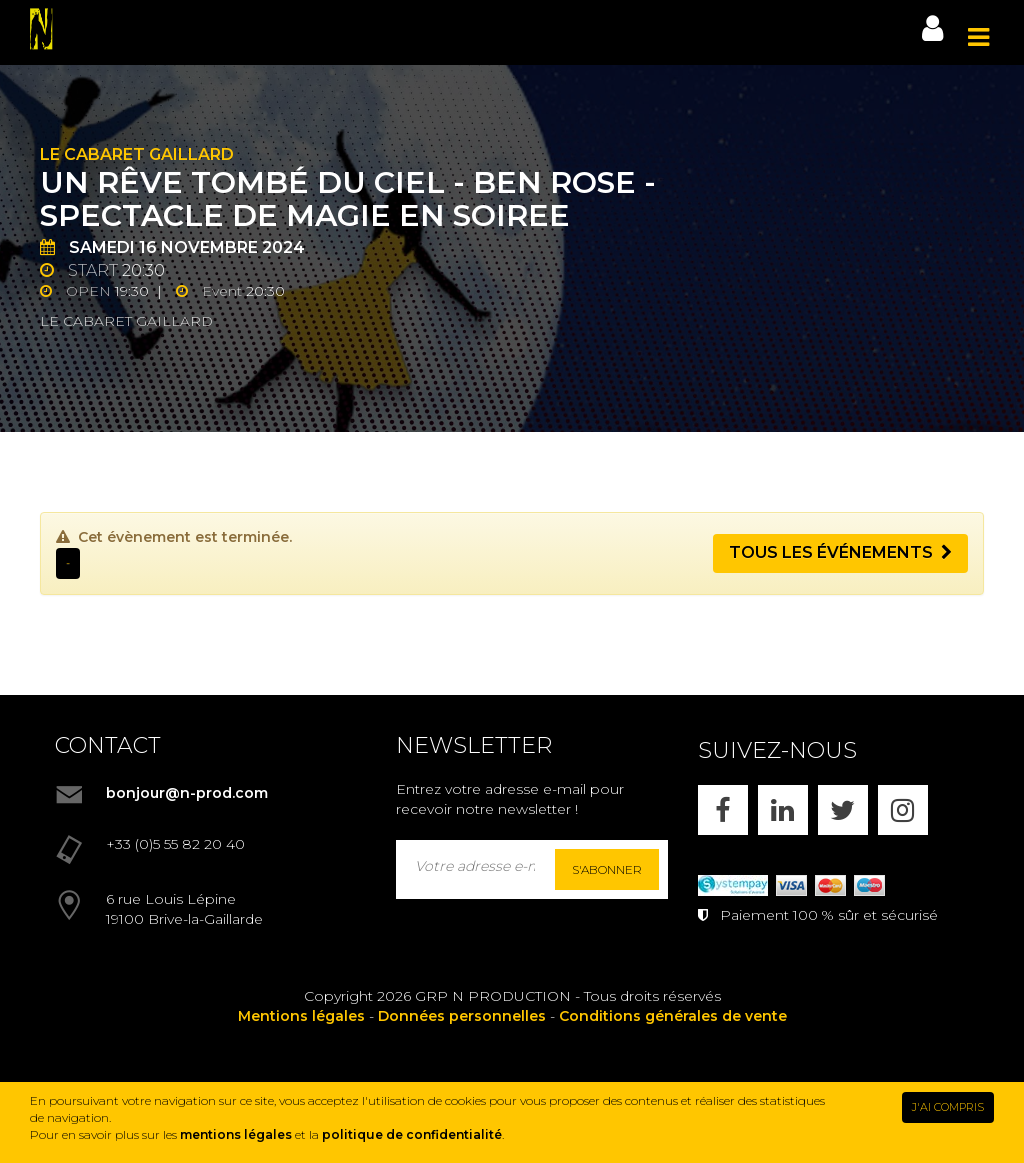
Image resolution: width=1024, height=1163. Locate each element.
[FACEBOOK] (723, 810)
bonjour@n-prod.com (187, 793)
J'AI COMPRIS (948, 1107)
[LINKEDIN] (783, 810)
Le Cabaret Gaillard (137, 154)
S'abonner (607, 869)
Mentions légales (301, 1016)
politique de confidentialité (412, 1134)
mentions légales (236, 1134)
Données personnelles (462, 1016)
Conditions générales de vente (673, 1016)
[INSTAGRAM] (903, 810)
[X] (843, 810)
